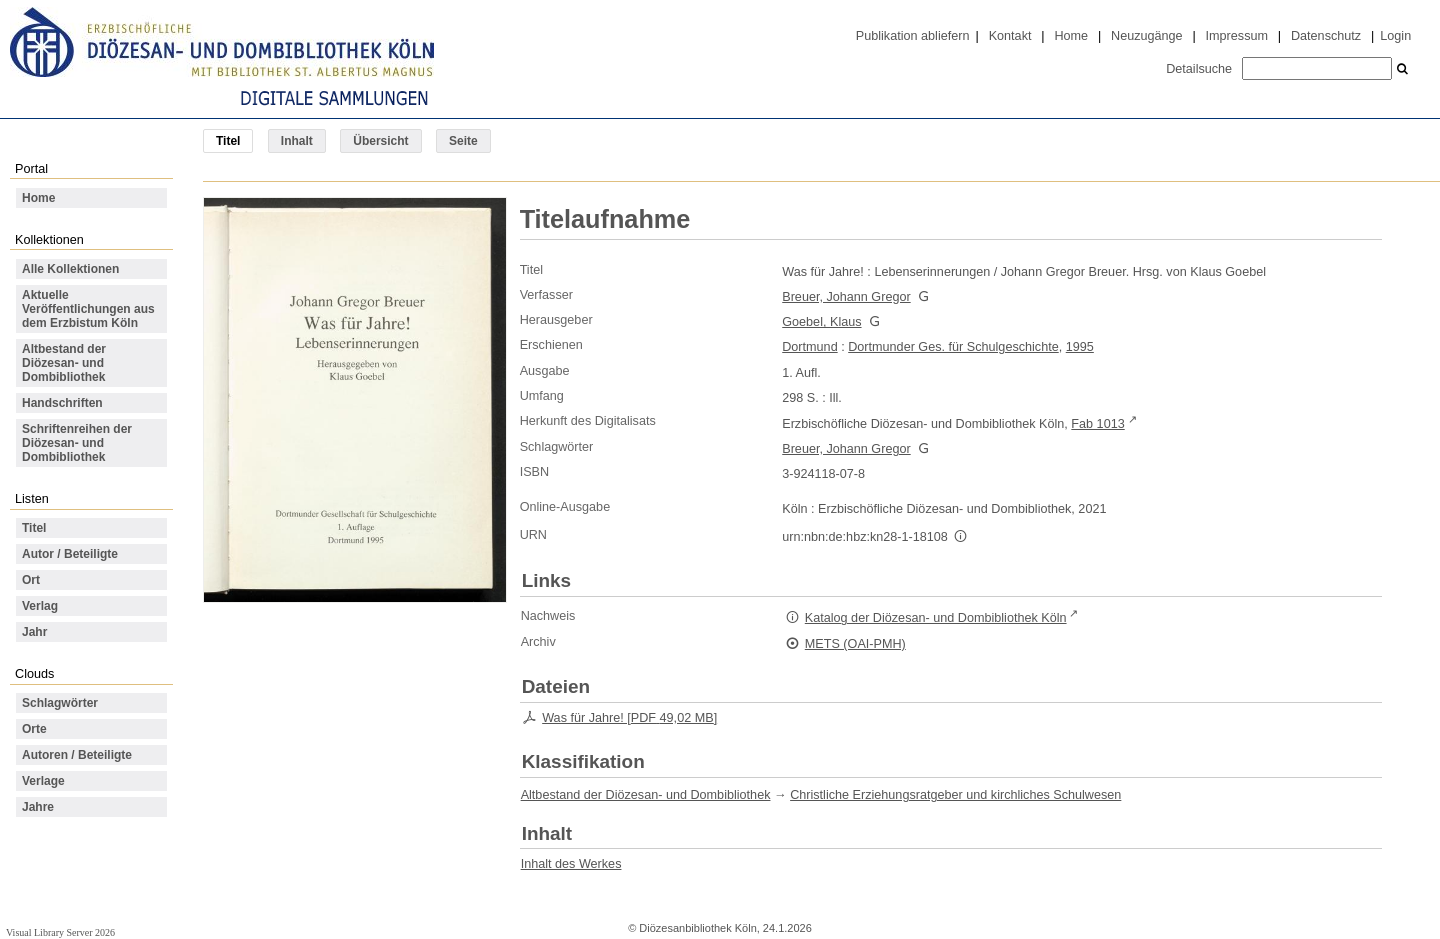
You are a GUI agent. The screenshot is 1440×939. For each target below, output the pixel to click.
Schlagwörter (60, 703)
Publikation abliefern (913, 36)
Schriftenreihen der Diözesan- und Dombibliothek (77, 443)
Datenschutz (1326, 36)
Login (1395, 36)
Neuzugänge (1147, 36)
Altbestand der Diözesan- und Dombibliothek (64, 363)
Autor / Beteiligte (70, 554)
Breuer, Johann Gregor (846, 297)
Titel (34, 528)
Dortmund (809, 347)
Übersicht (380, 141)
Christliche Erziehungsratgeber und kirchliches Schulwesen (955, 795)
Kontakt (1010, 36)
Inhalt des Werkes (571, 864)
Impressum (1237, 36)
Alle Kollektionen (70, 269)
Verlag (40, 606)
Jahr (34, 632)
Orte (34, 729)
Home (1071, 36)
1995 (1080, 347)
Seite (463, 141)
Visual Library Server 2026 (60, 932)
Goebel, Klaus (821, 322)
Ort (31, 580)
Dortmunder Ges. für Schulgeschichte (953, 347)
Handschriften (62, 403)
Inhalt (297, 141)
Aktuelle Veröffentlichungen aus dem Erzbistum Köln (88, 309)
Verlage (43, 781)
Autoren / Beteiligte (77, 755)
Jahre (38, 807)
